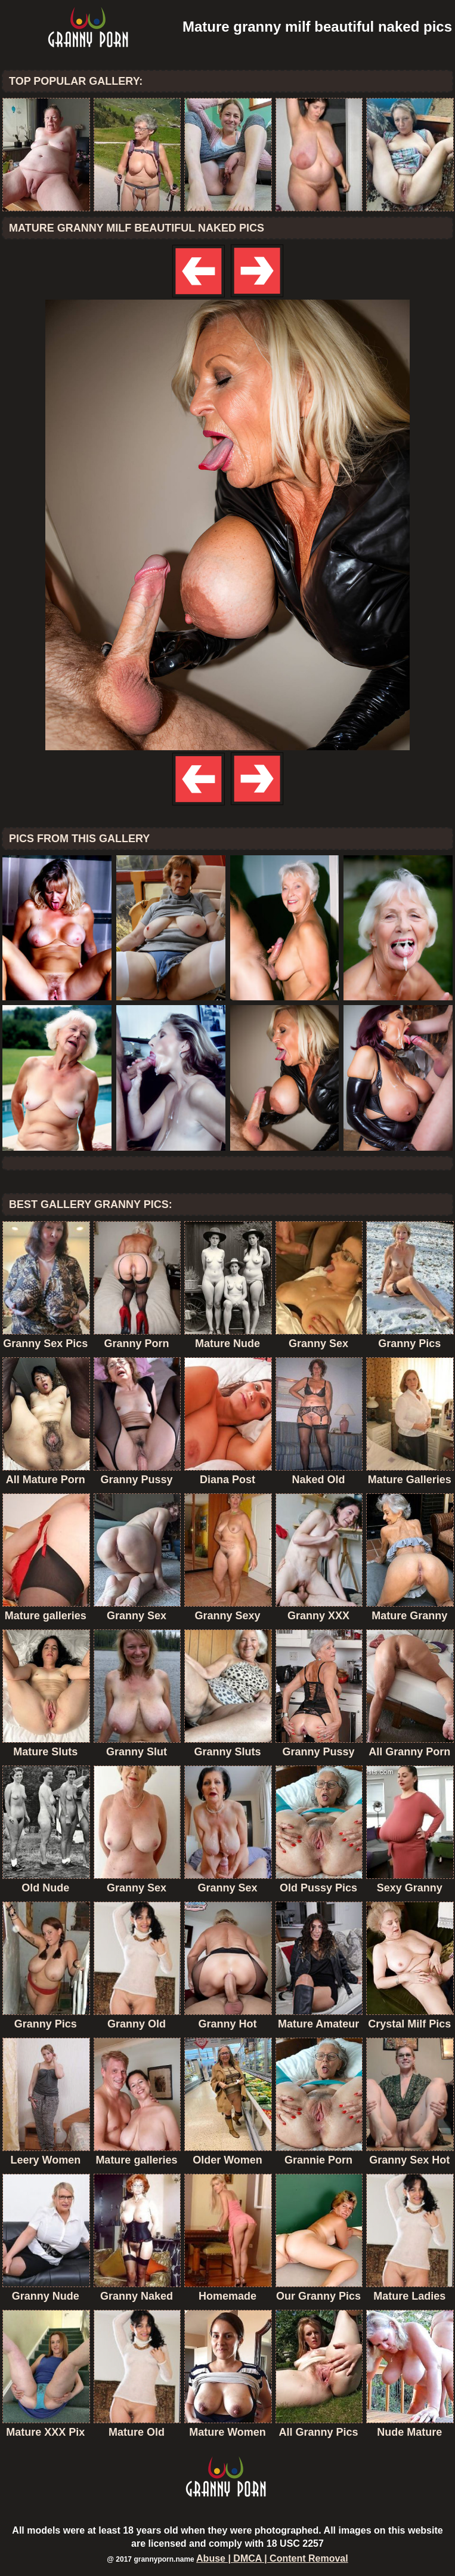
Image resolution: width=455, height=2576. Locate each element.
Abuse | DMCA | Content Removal (272, 2558)
